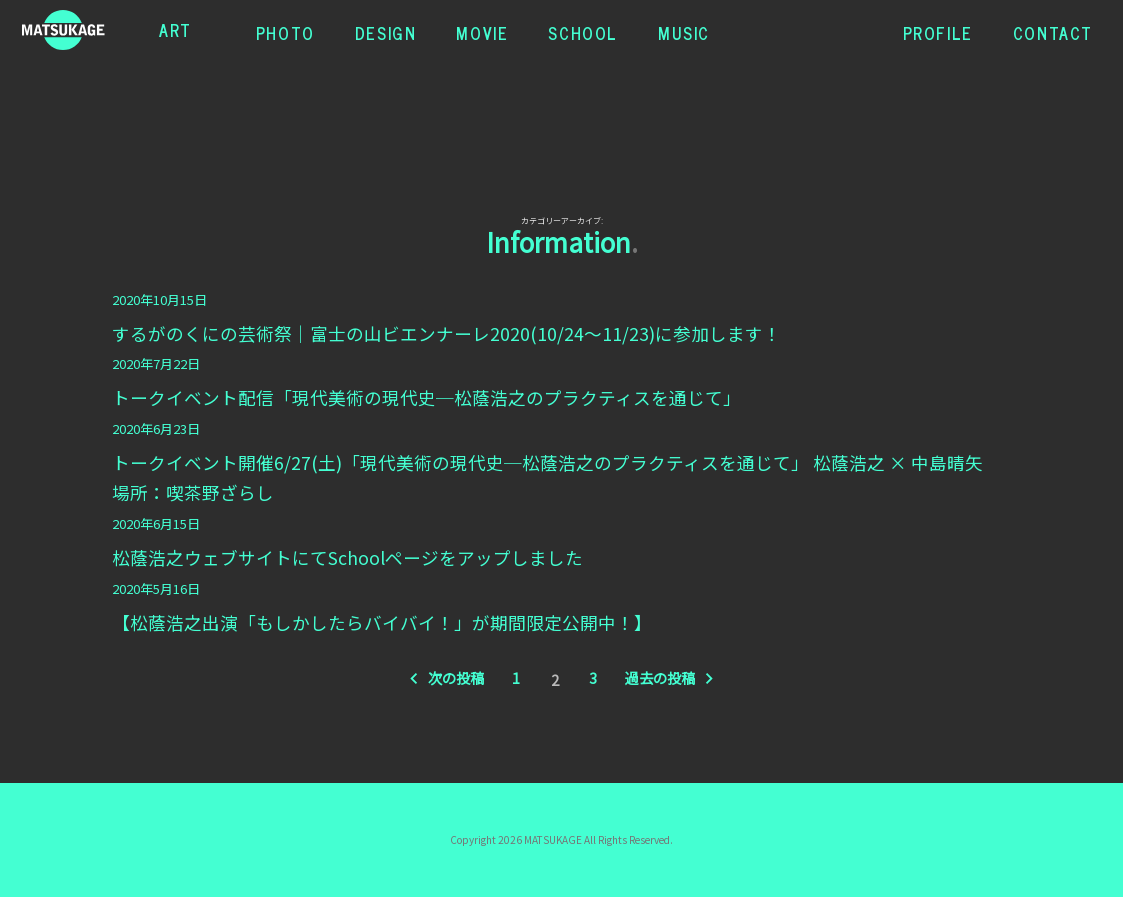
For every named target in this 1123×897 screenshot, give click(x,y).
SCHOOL (583, 30)
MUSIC (684, 30)
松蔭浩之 (84, 30)
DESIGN (386, 30)
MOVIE (482, 30)
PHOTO (285, 30)
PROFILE (938, 30)
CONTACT (1053, 30)
